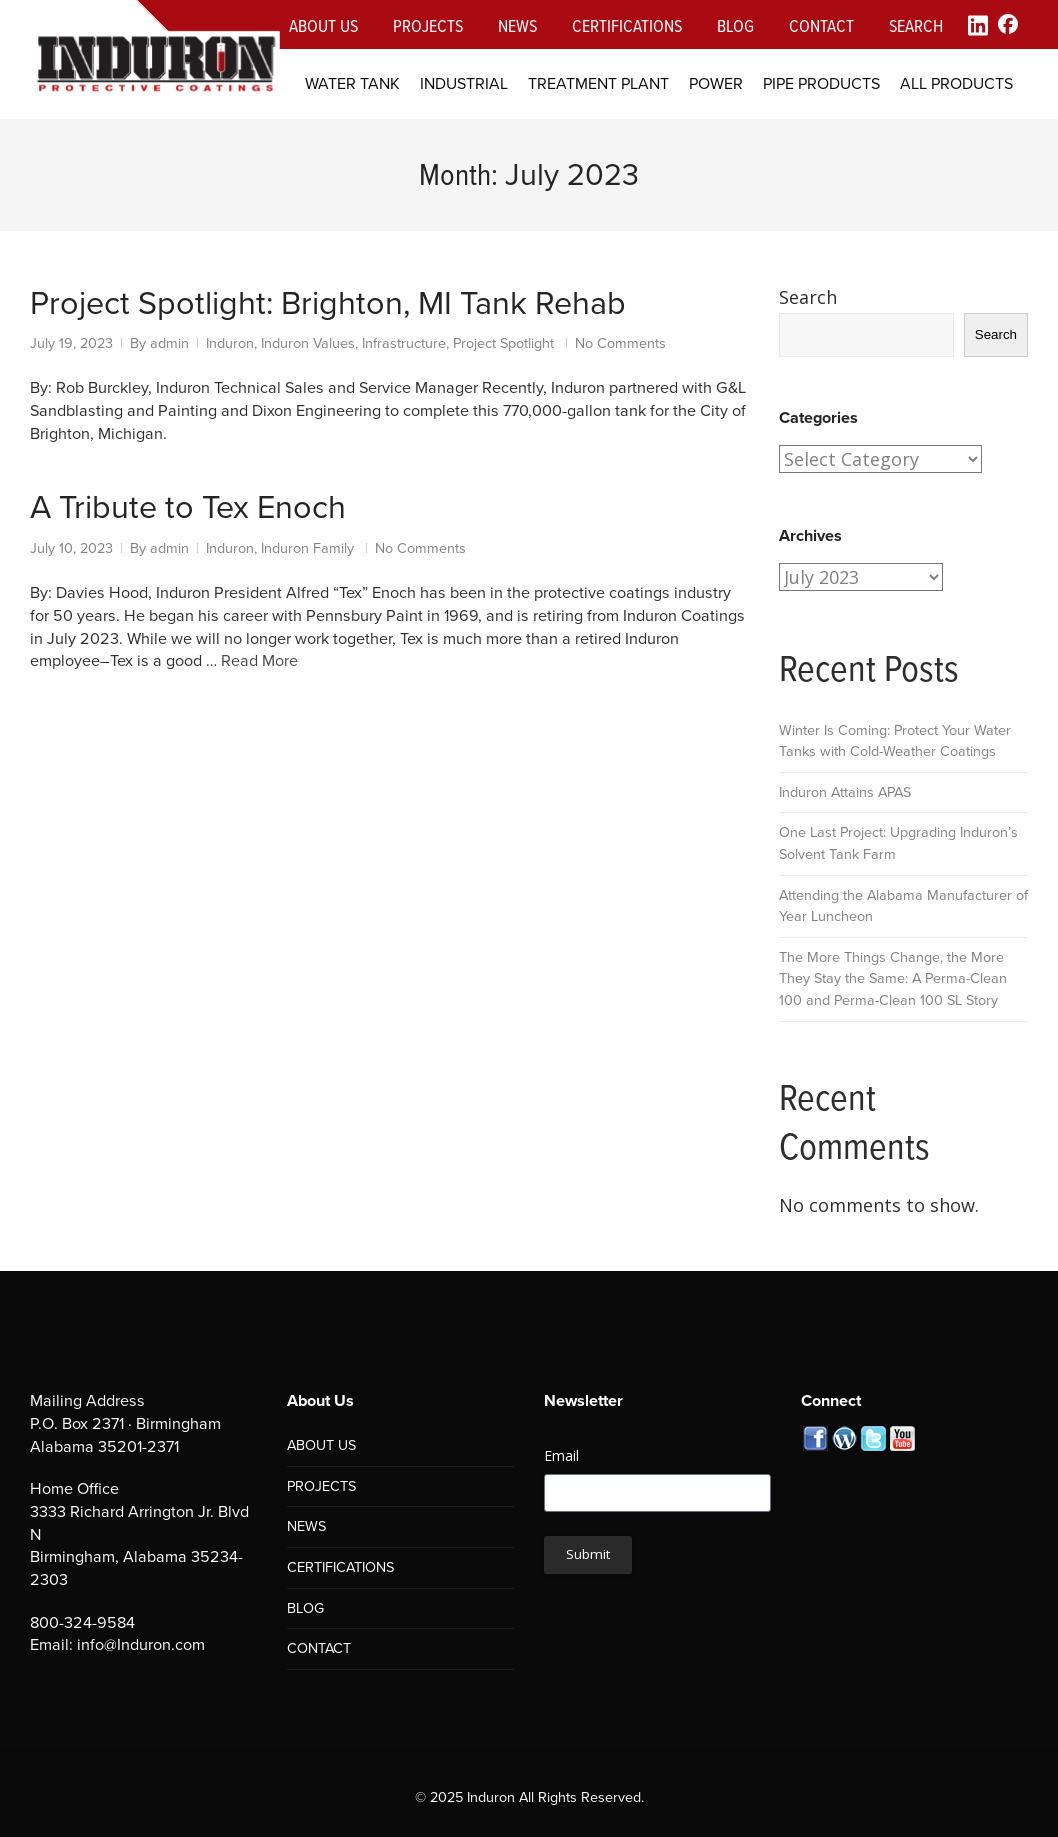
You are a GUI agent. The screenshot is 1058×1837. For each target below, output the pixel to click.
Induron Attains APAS (845, 792)
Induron (230, 343)
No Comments (620, 343)
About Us (323, 25)
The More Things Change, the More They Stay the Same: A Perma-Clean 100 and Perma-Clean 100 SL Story (893, 978)
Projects (428, 25)
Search (916, 25)
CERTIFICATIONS (340, 1567)
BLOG (305, 1608)
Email (561, 1455)
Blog (735, 25)
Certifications (627, 25)
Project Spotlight (503, 343)
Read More (259, 660)
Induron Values (308, 343)
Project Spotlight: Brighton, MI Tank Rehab (328, 303)
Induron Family (307, 548)
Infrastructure (404, 343)
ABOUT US (321, 1445)
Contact (821, 25)
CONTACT (319, 1648)
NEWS (306, 1526)
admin (169, 343)
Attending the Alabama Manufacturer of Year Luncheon (903, 906)
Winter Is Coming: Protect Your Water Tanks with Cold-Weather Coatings (895, 741)
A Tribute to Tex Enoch (188, 507)
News (517, 25)
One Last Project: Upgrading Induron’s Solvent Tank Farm (898, 843)
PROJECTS (321, 1486)
